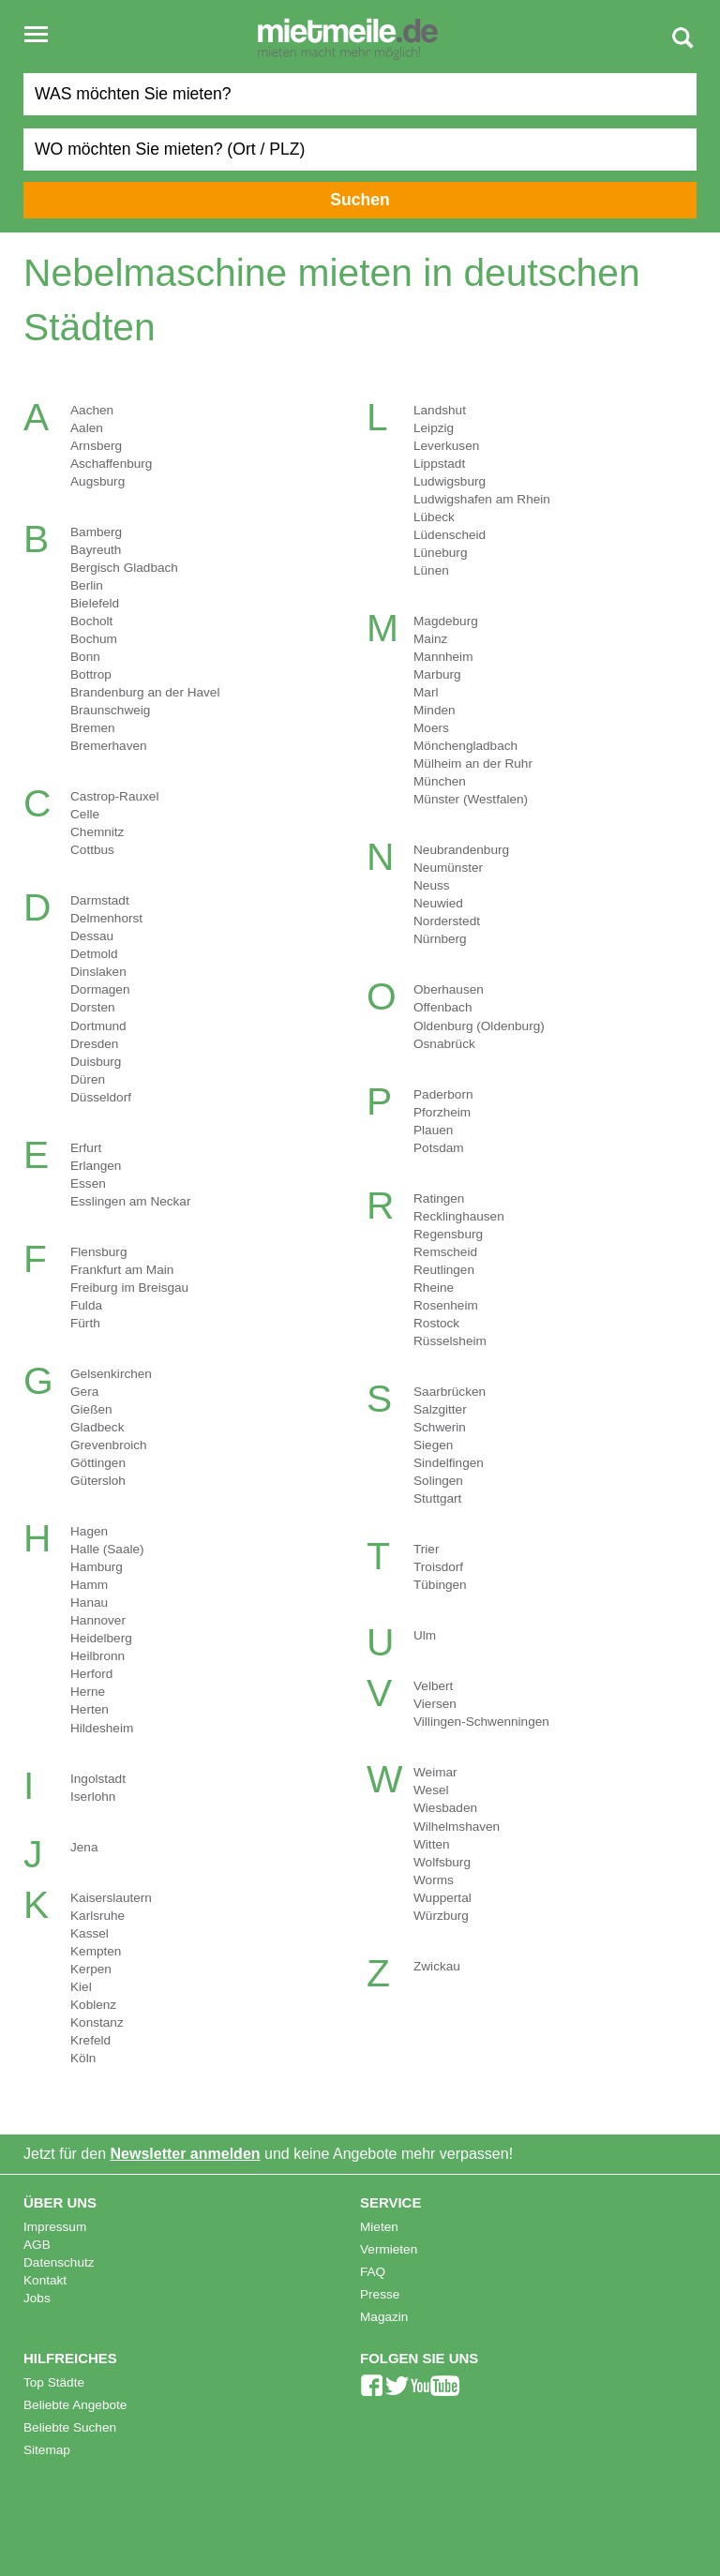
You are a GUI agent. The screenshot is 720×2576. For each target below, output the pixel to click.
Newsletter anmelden (186, 2154)
